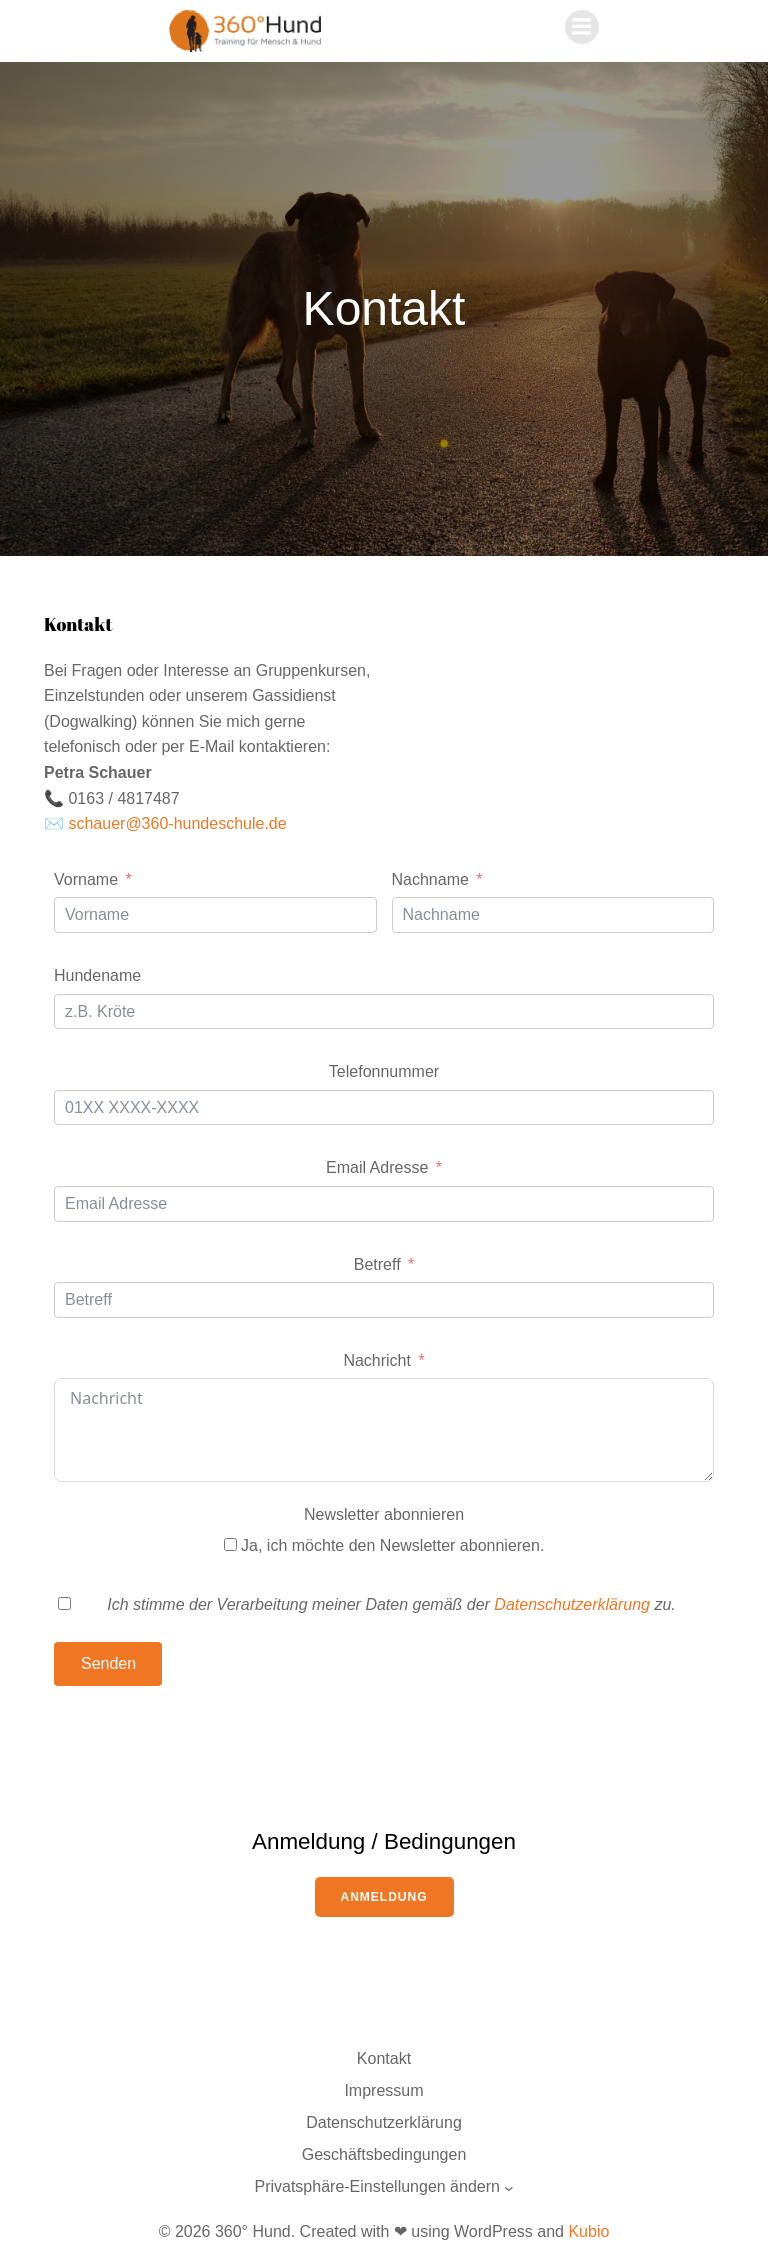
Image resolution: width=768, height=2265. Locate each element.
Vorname (86, 879)
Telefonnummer (384, 1071)
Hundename (97, 975)
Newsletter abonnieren (384, 1514)
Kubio (588, 2231)
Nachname (430, 879)
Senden (108, 1663)
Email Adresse (377, 1167)
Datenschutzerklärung (574, 1604)
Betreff (377, 1264)
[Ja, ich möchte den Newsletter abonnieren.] (230, 1544)
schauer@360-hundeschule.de (177, 823)
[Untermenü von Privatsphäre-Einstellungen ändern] (509, 2188)
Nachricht (377, 1360)
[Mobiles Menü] (582, 27)
